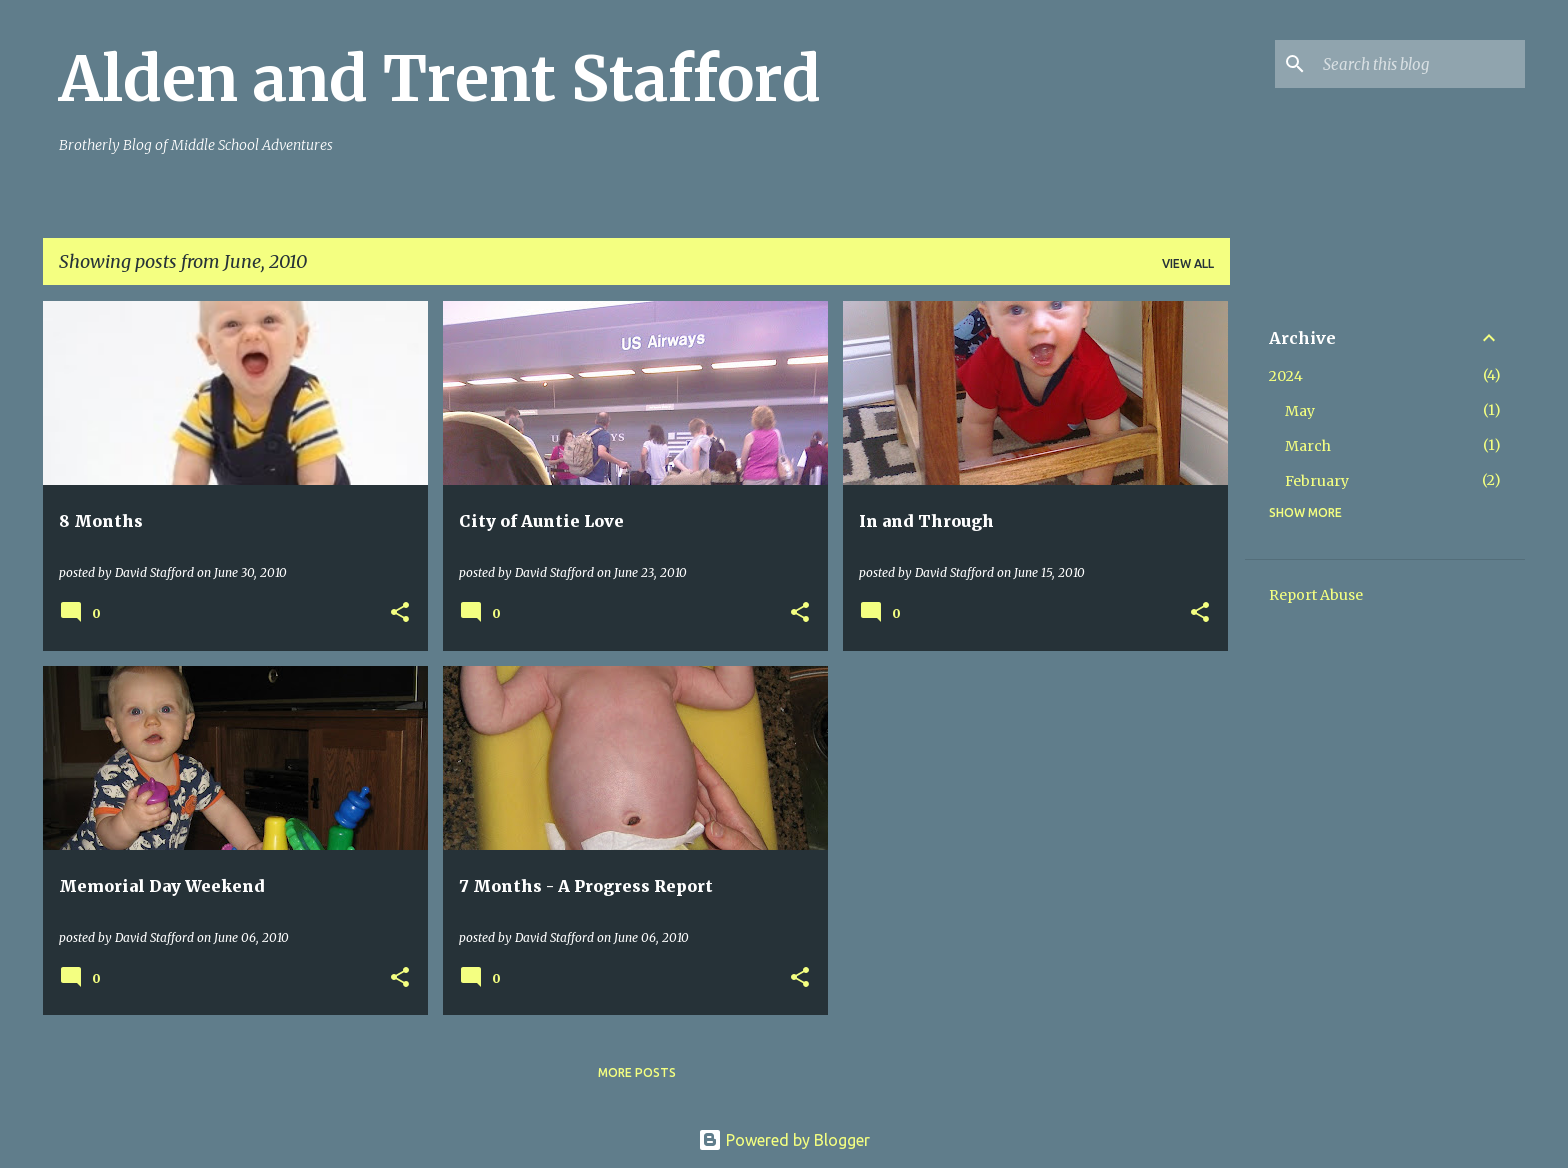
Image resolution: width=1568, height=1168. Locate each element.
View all (1188, 263)
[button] (400, 613)
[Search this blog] (1420, 64)
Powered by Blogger (784, 1140)
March (1308, 446)
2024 (1286, 376)
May (1300, 411)
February (1317, 481)
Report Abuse (1316, 595)
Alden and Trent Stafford (440, 79)
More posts (637, 1072)
